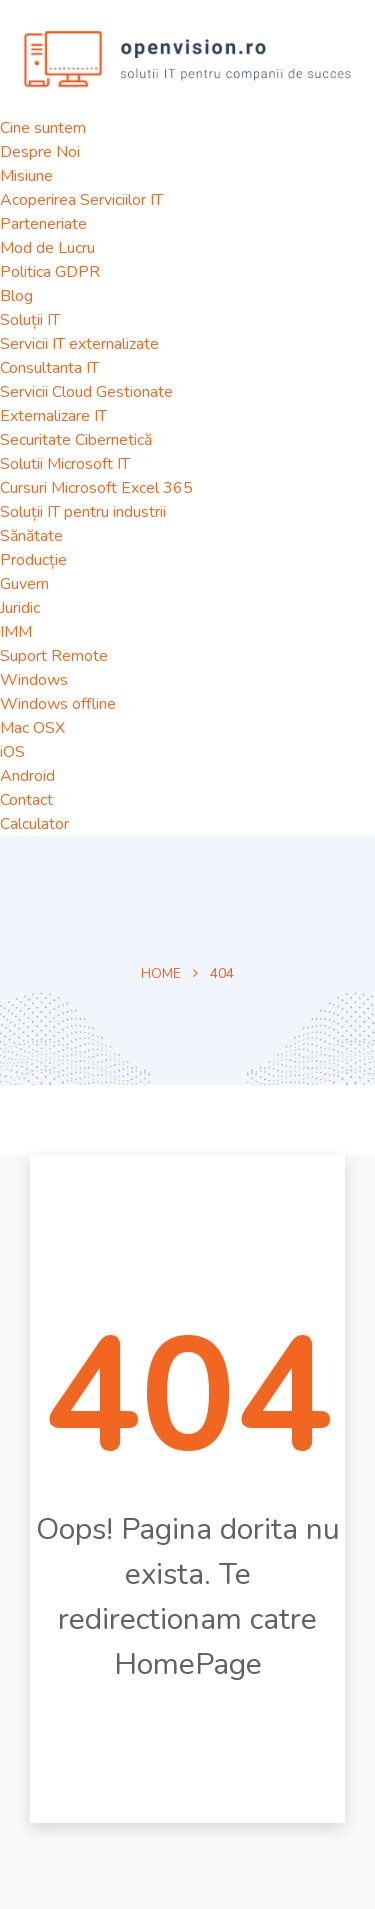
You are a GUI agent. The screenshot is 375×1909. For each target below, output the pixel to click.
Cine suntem (43, 128)
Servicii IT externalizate (79, 344)
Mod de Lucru (47, 248)
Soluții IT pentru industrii (83, 512)
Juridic (20, 608)
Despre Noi (40, 152)
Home (161, 973)
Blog (16, 296)
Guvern (24, 584)
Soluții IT (30, 320)
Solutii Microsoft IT (65, 464)
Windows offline (58, 704)
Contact (26, 800)
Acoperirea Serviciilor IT (81, 200)
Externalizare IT (53, 416)
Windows (34, 680)
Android (27, 776)
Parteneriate (43, 224)
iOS (12, 752)
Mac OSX (32, 728)
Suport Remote (54, 656)
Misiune (26, 176)
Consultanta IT (49, 368)
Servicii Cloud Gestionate (86, 392)
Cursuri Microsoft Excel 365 (96, 488)
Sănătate (31, 536)
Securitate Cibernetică (76, 440)
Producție (33, 560)
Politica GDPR (50, 272)
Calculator (34, 824)
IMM (16, 632)
